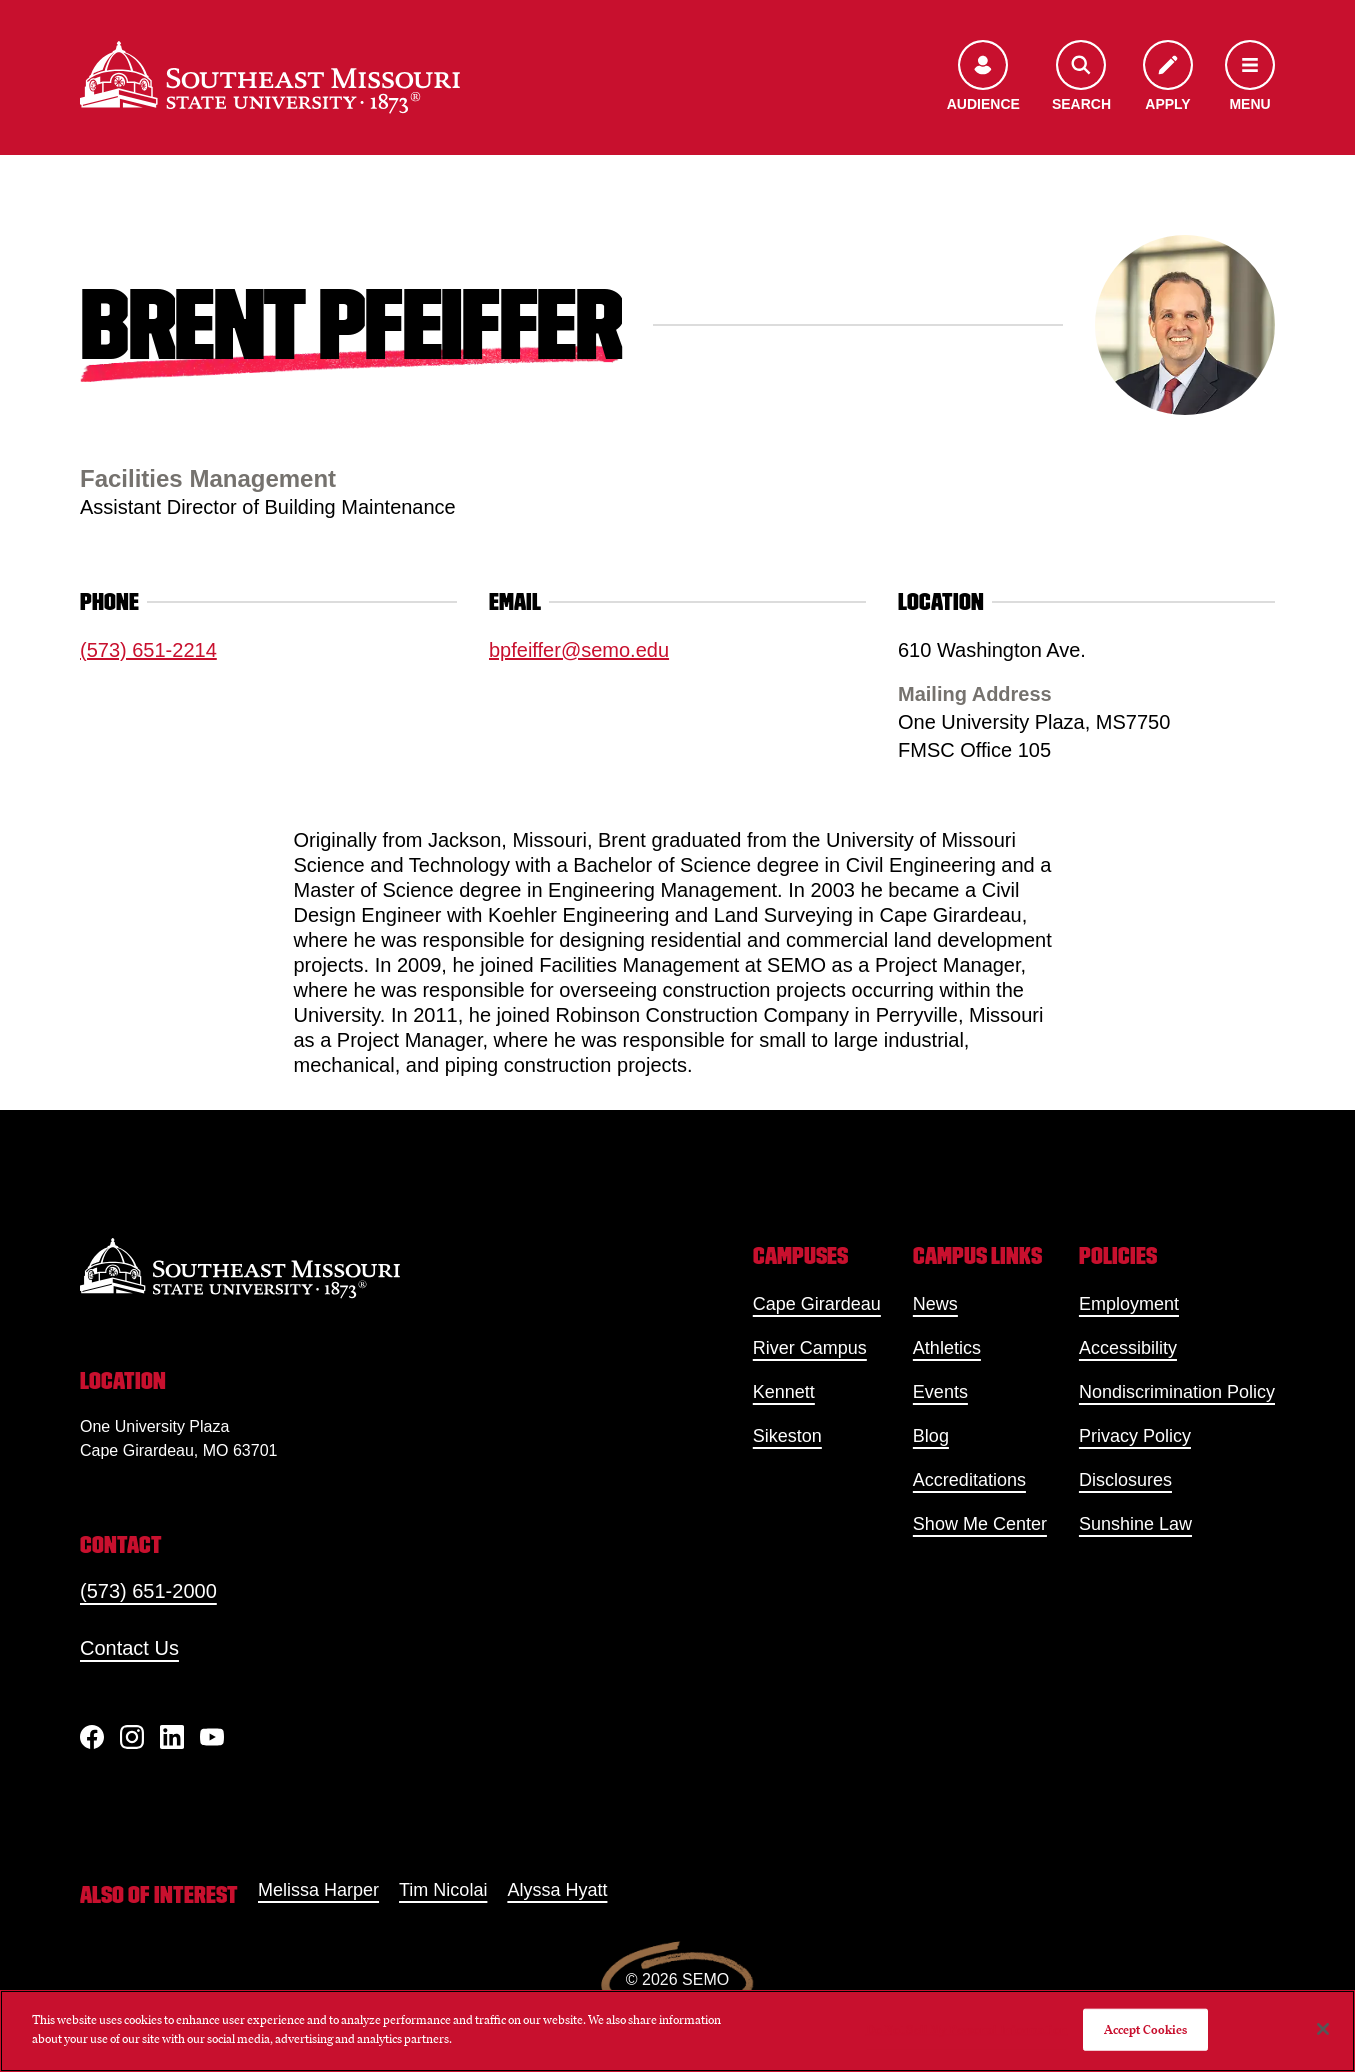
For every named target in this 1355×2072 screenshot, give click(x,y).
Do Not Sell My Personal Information (967, 2029)
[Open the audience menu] (983, 77)
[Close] (1323, 2029)
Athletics (947, 1348)
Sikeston (787, 1436)
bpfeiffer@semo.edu (579, 650)
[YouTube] (212, 1737)
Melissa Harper (318, 1890)
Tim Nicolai (443, 1890)
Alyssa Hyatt (557, 1890)
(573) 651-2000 (148, 1591)
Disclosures (1125, 1480)
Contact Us (129, 1648)
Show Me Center (980, 1524)
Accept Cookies (1146, 2029)
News (935, 1304)
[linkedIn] (172, 1737)
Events (940, 1392)
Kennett (784, 1392)
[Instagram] (132, 1737)
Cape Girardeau (817, 1304)
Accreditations (969, 1480)
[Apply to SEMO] (1168, 77)
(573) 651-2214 (148, 650)
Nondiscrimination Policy (1177, 1392)
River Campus (810, 1348)
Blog (931, 1436)
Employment (1129, 1304)
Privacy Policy (1135, 1436)
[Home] (270, 77)
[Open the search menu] (1081, 77)
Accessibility (1128, 1348)
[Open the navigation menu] (1250, 77)
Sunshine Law (1135, 1524)
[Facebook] (92, 1737)
